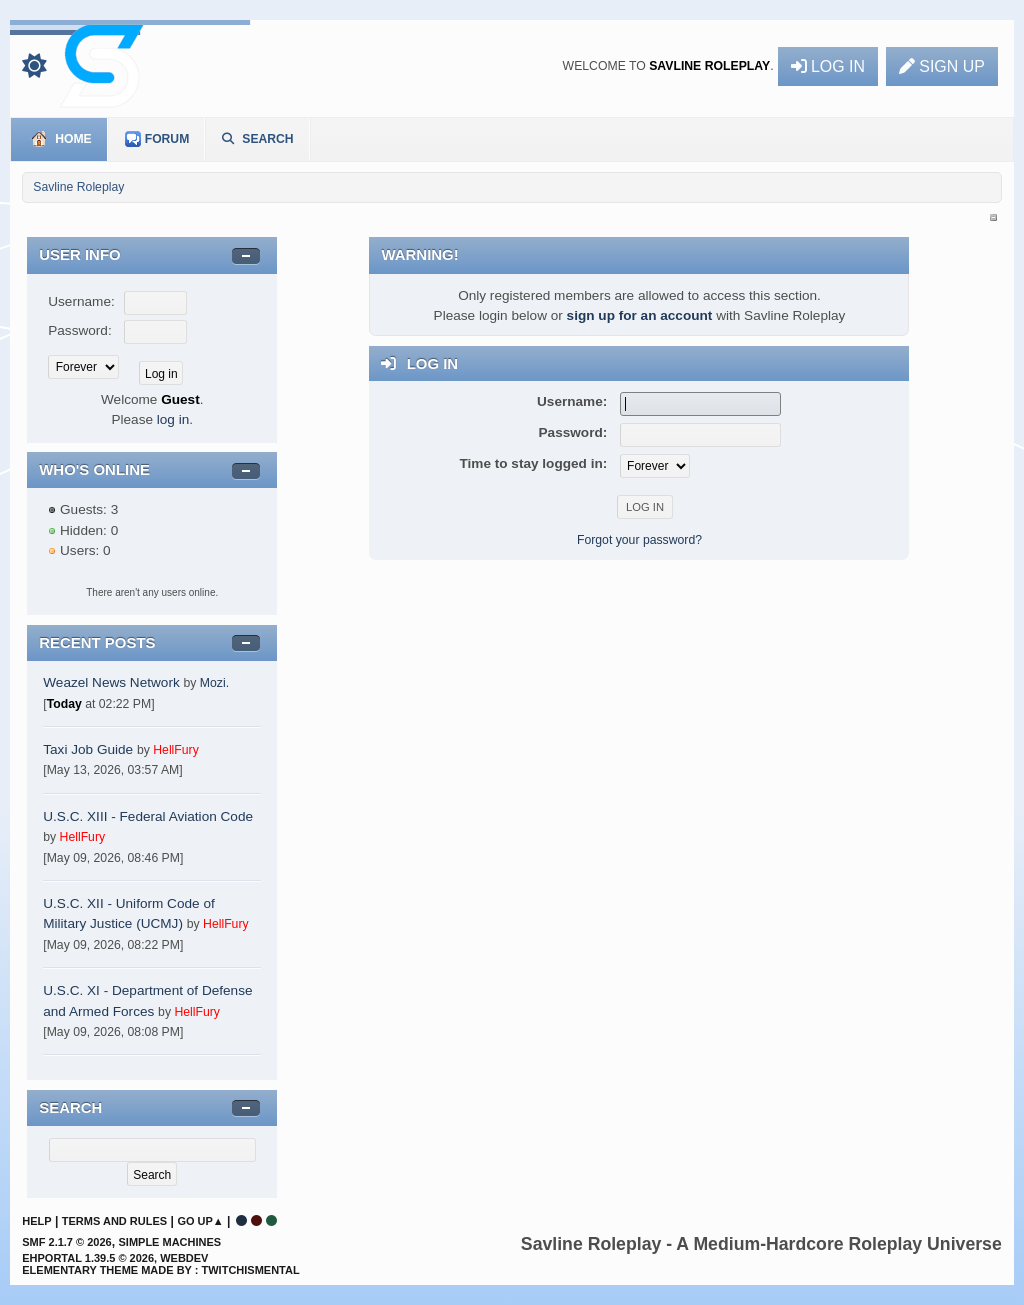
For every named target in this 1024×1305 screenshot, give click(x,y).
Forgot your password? (639, 540)
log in (173, 419)
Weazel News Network (111, 682)
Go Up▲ (200, 1221)
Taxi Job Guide (88, 749)
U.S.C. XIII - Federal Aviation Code (148, 816)
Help (36, 1221)
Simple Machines (169, 1242)
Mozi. (214, 683)
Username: (81, 301)
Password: (79, 330)
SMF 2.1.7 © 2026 (66, 1242)
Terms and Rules (114, 1221)
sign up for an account (640, 315)
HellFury (176, 750)
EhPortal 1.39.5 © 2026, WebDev (115, 1258)
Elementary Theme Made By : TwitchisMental (160, 1270)
